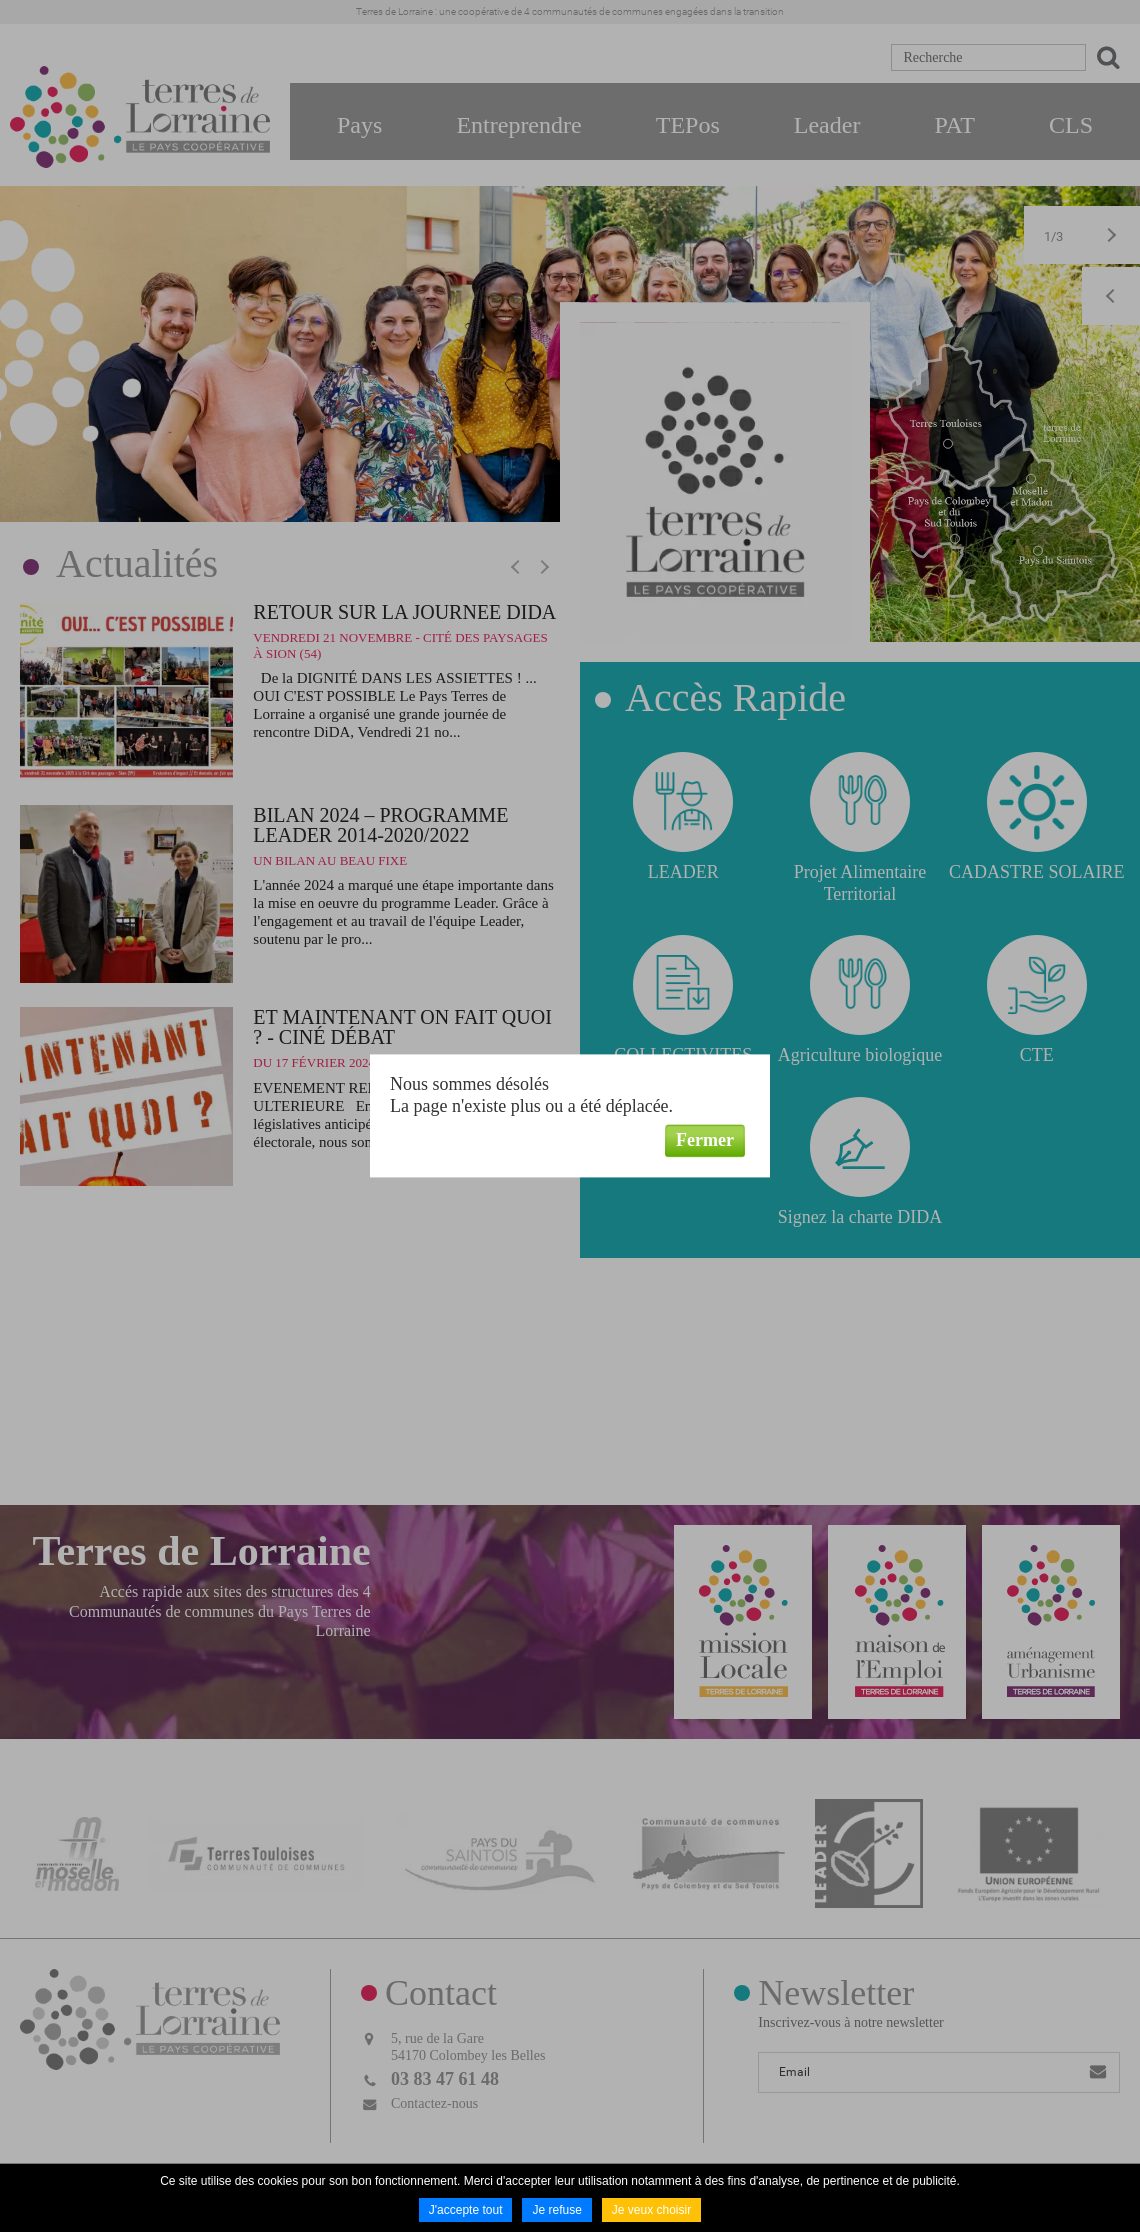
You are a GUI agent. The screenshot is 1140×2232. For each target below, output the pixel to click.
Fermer (705, 1140)
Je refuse (556, 2210)
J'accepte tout (466, 2210)
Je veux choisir (651, 2210)
